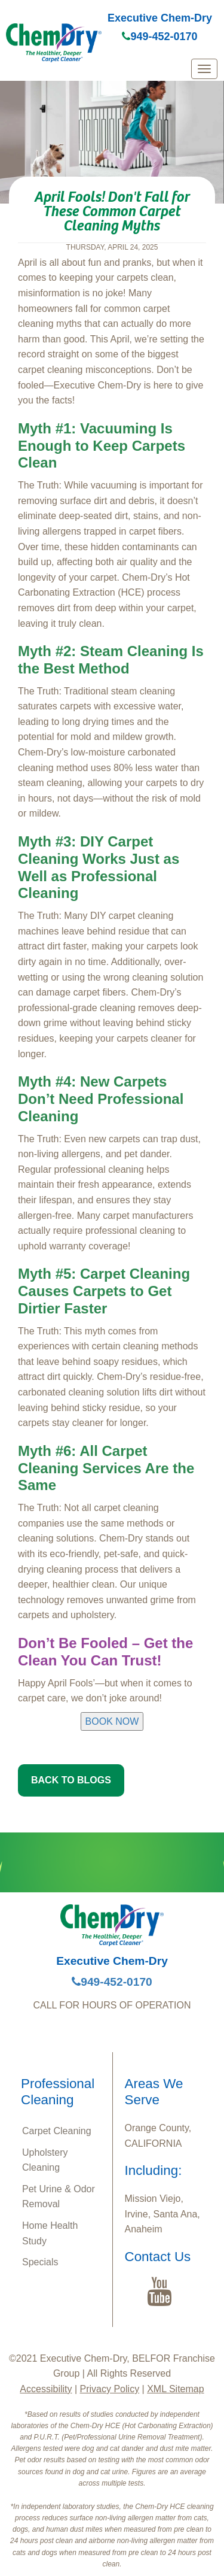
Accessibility (46, 2389)
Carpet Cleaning (56, 2131)
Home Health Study (50, 2233)
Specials (40, 2262)
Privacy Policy (110, 2389)
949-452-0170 (159, 37)
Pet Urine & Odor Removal (58, 2197)
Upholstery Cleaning (44, 2160)
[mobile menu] (204, 69)
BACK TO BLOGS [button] (71, 1780)
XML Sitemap (175, 2389)
